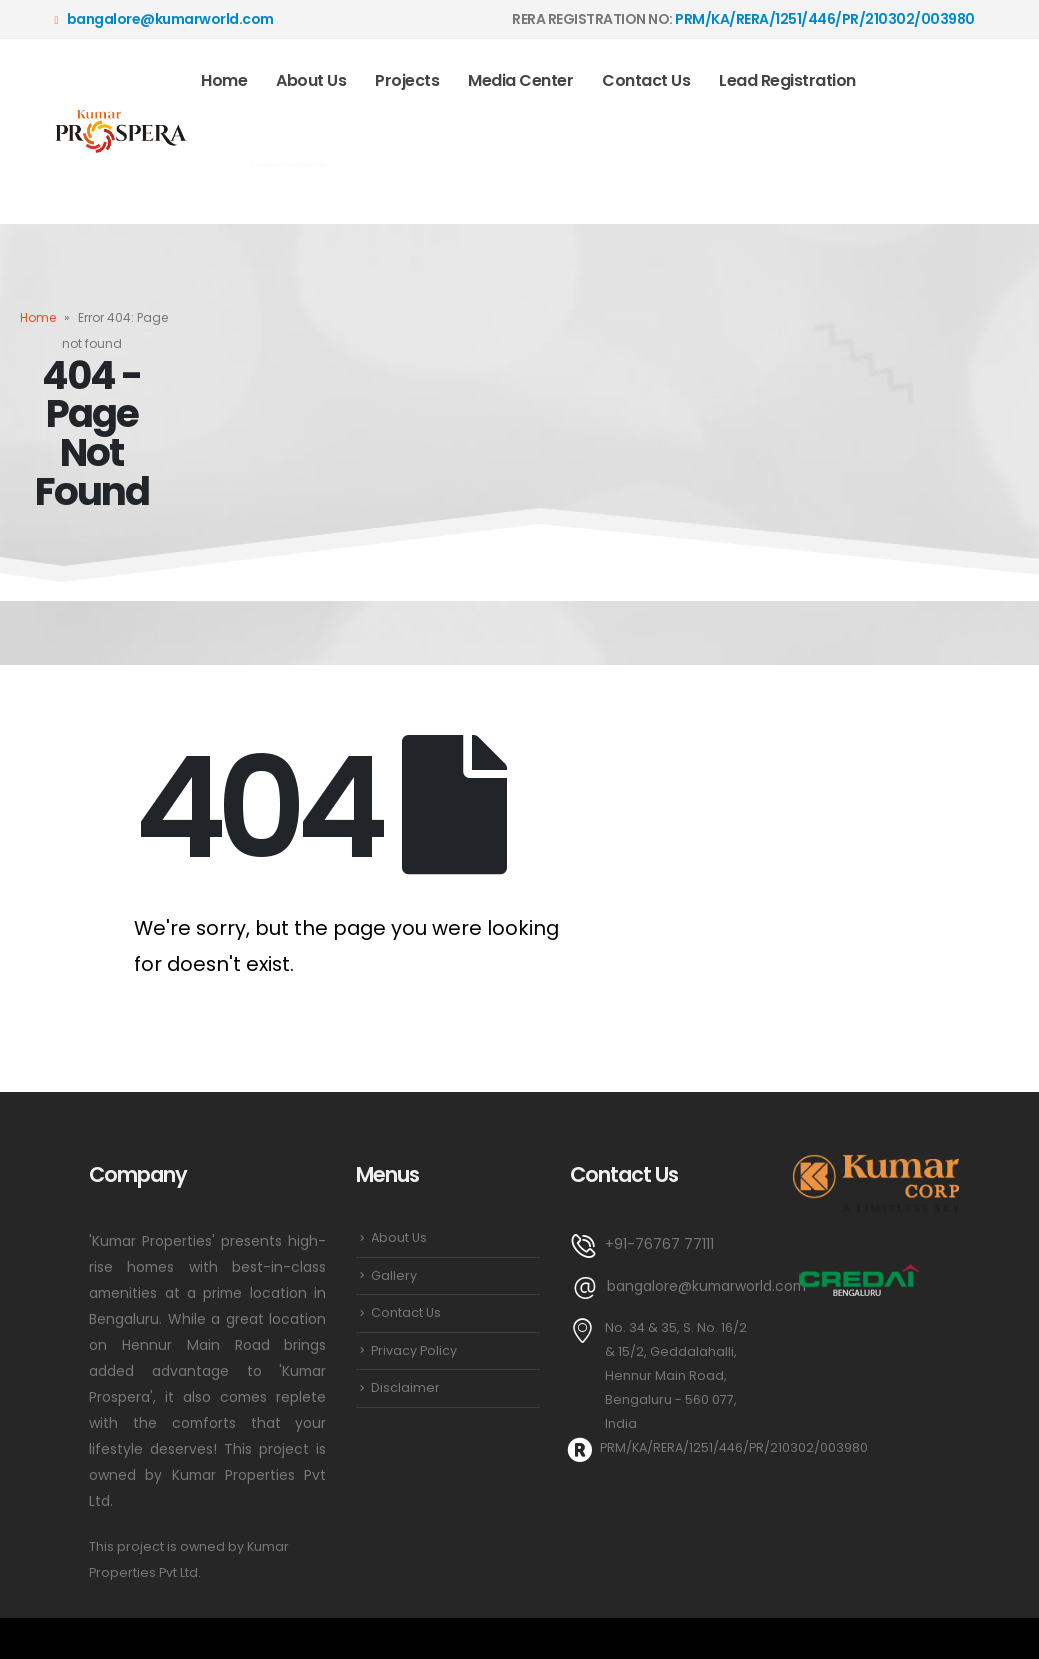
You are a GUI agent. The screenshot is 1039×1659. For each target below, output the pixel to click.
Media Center (520, 80)
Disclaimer (405, 1387)
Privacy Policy (414, 1350)
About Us (311, 80)
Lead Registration (787, 80)
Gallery (394, 1275)
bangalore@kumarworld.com (164, 19)
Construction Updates (287, 165)
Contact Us (646, 80)
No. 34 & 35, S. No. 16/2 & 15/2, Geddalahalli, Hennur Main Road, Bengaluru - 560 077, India (676, 1375)
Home (224, 80)
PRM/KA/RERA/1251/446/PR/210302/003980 (825, 19)
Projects (407, 80)
